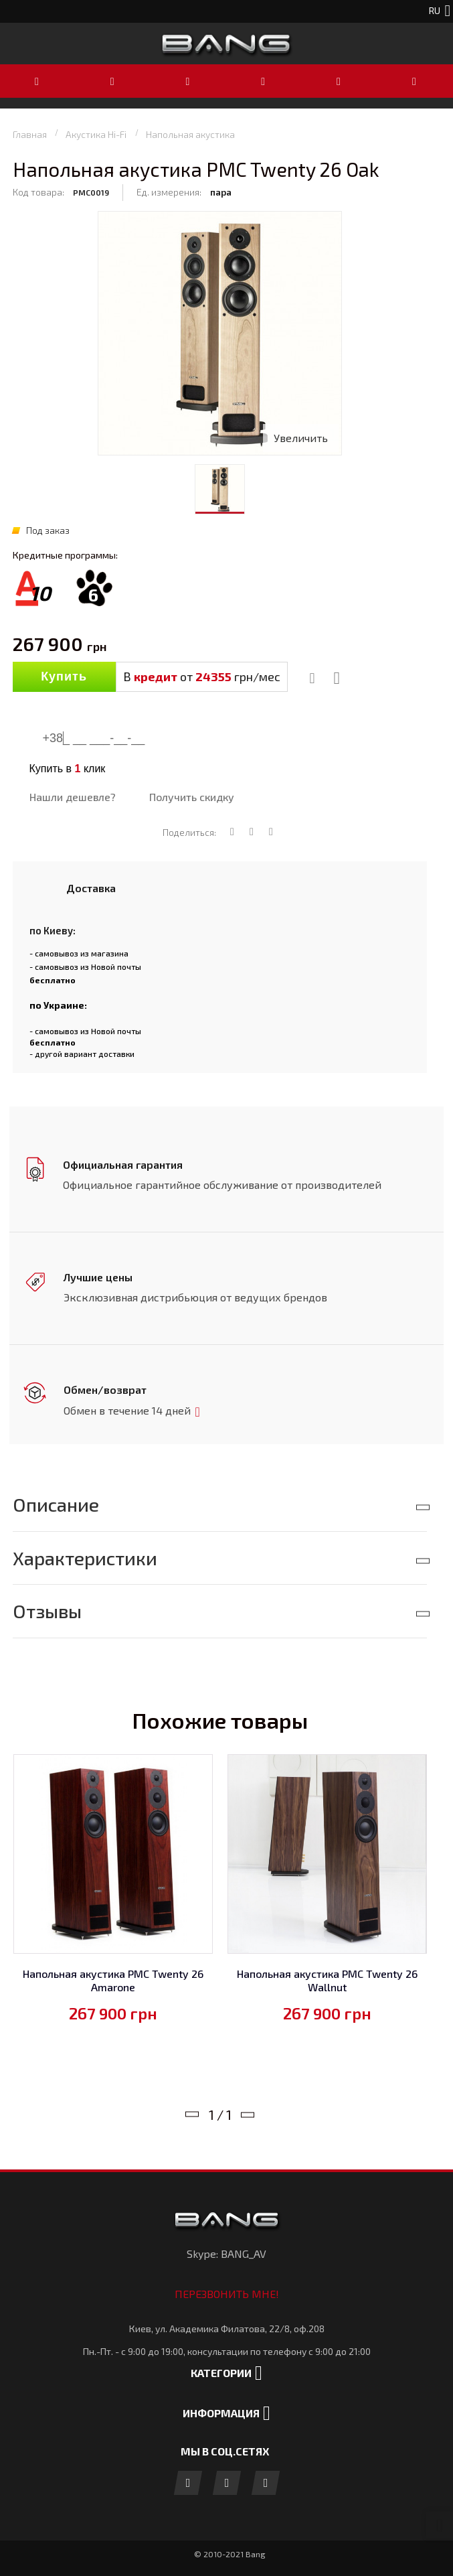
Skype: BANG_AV (226, 2250)
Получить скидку (191, 796)
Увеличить (301, 437)
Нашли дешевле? (72, 796)
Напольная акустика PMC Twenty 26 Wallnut (327, 1977)
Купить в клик (67, 768)
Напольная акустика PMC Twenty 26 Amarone (113, 1977)
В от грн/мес (201, 676)
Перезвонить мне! (227, 2291)
